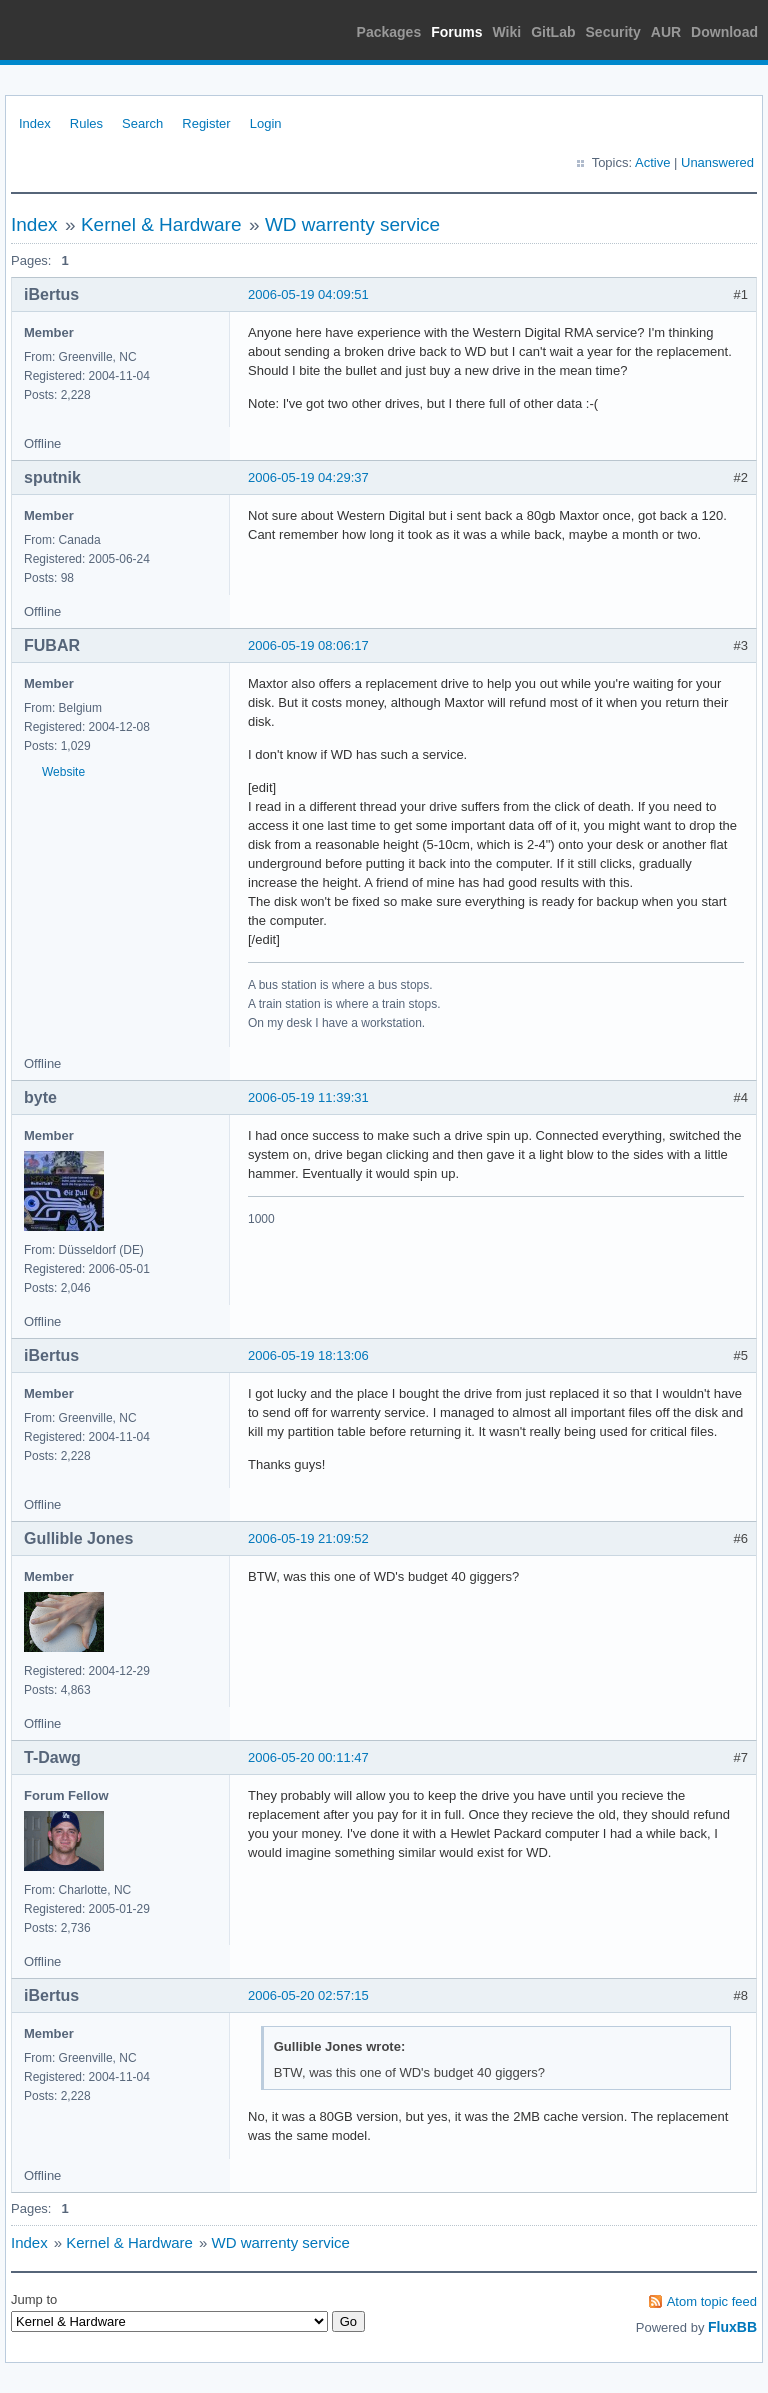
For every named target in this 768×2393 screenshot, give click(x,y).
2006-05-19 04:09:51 (308, 294)
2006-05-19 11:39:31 (308, 1097)
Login (266, 123)
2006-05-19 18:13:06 (308, 1355)
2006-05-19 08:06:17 (308, 645)
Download (724, 32)
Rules (86, 123)
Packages (389, 32)
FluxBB (732, 2327)
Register (206, 123)
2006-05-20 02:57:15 (308, 1995)
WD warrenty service (352, 224)
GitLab (553, 32)
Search (142, 123)
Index (35, 123)
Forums (456, 32)
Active (652, 162)
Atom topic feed (712, 2301)
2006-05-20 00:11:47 (308, 1757)
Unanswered (717, 162)
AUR (666, 32)
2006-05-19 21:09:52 (308, 1538)
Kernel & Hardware (161, 224)
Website (63, 772)
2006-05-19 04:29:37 (308, 477)
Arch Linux (100, 30)
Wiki (507, 32)
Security (613, 32)
